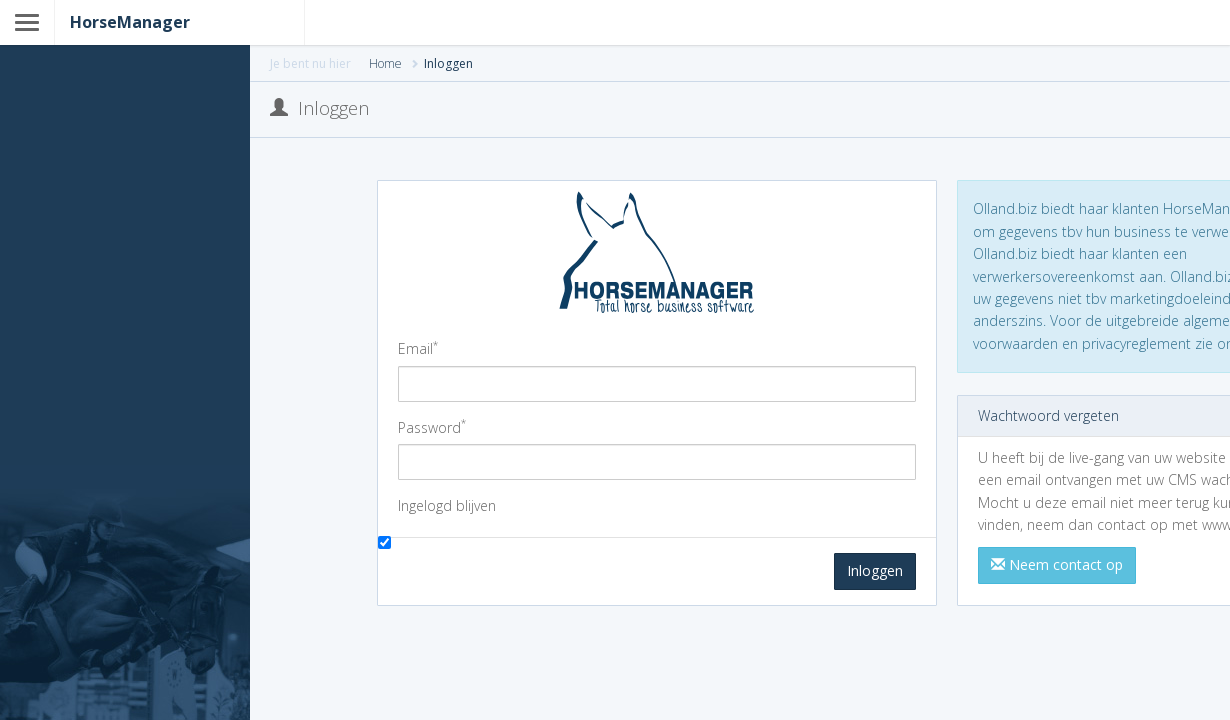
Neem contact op (1057, 564)
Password (432, 427)
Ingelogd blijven (447, 505)
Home (385, 63)
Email (418, 348)
